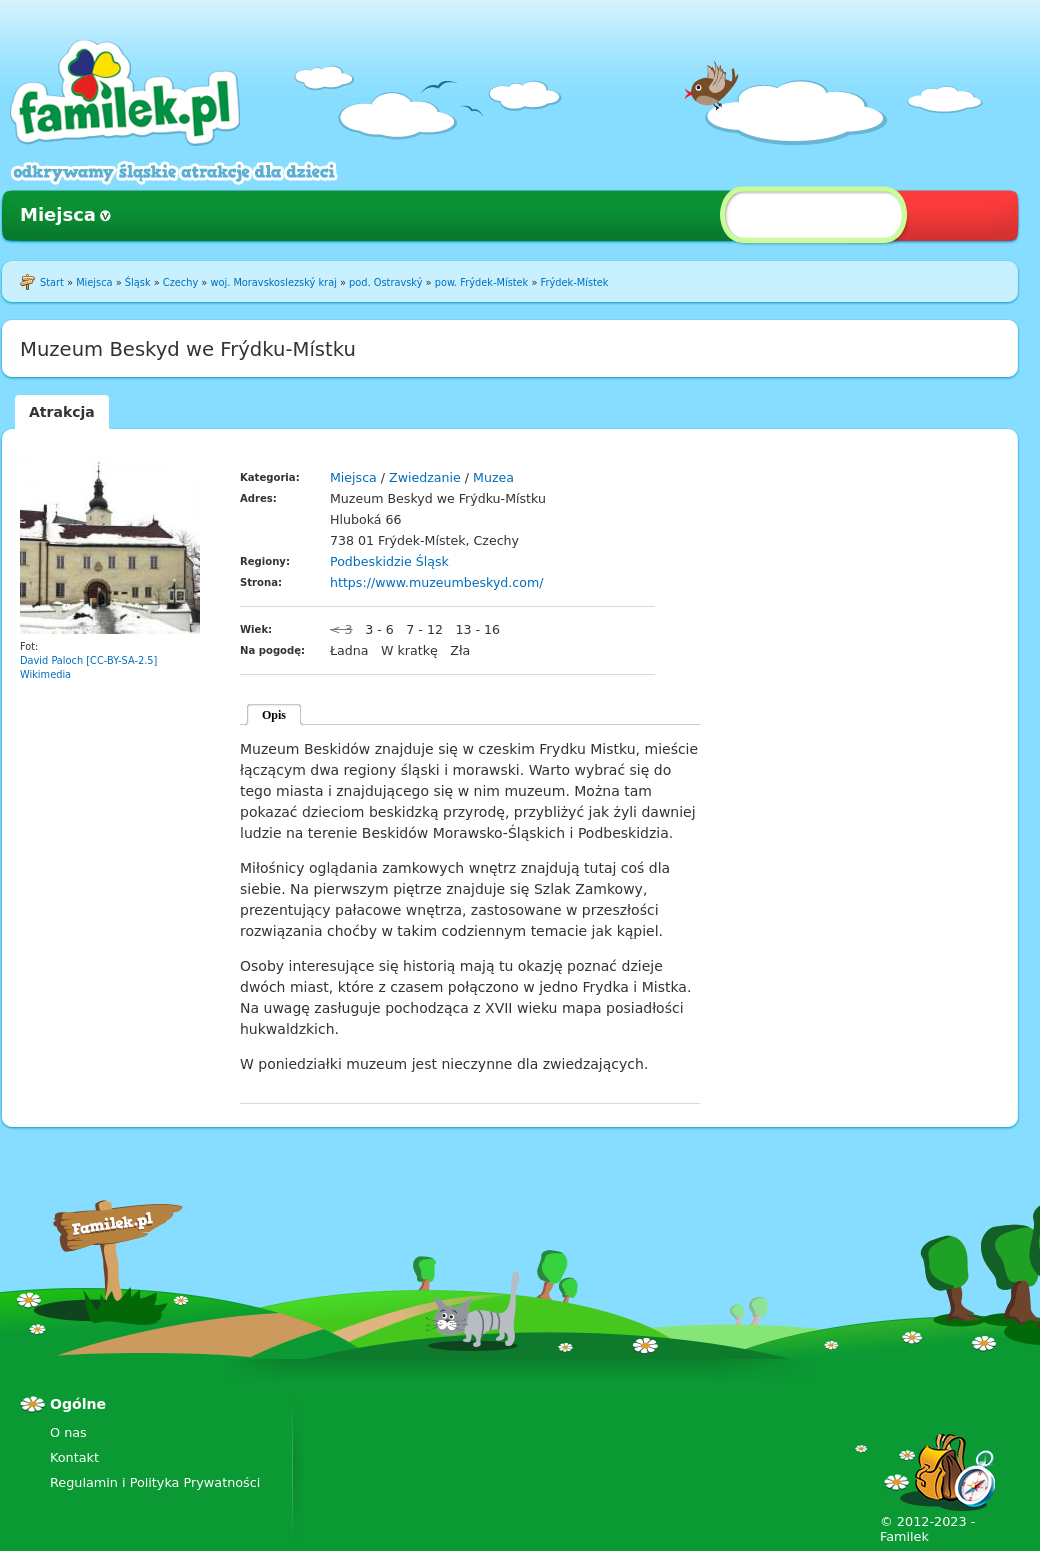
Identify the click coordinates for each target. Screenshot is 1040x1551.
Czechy (180, 282)
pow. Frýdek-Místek (482, 282)
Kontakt (74, 1457)
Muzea (493, 477)
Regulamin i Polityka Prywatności (155, 1482)
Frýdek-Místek (575, 282)
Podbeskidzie (371, 561)
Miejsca (58, 214)
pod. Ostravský (385, 282)
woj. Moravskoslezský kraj (273, 282)
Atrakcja (62, 412)
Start (52, 282)
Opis (274, 715)
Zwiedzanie (425, 477)
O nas (68, 1432)
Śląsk (138, 282)
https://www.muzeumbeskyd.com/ (436, 582)
